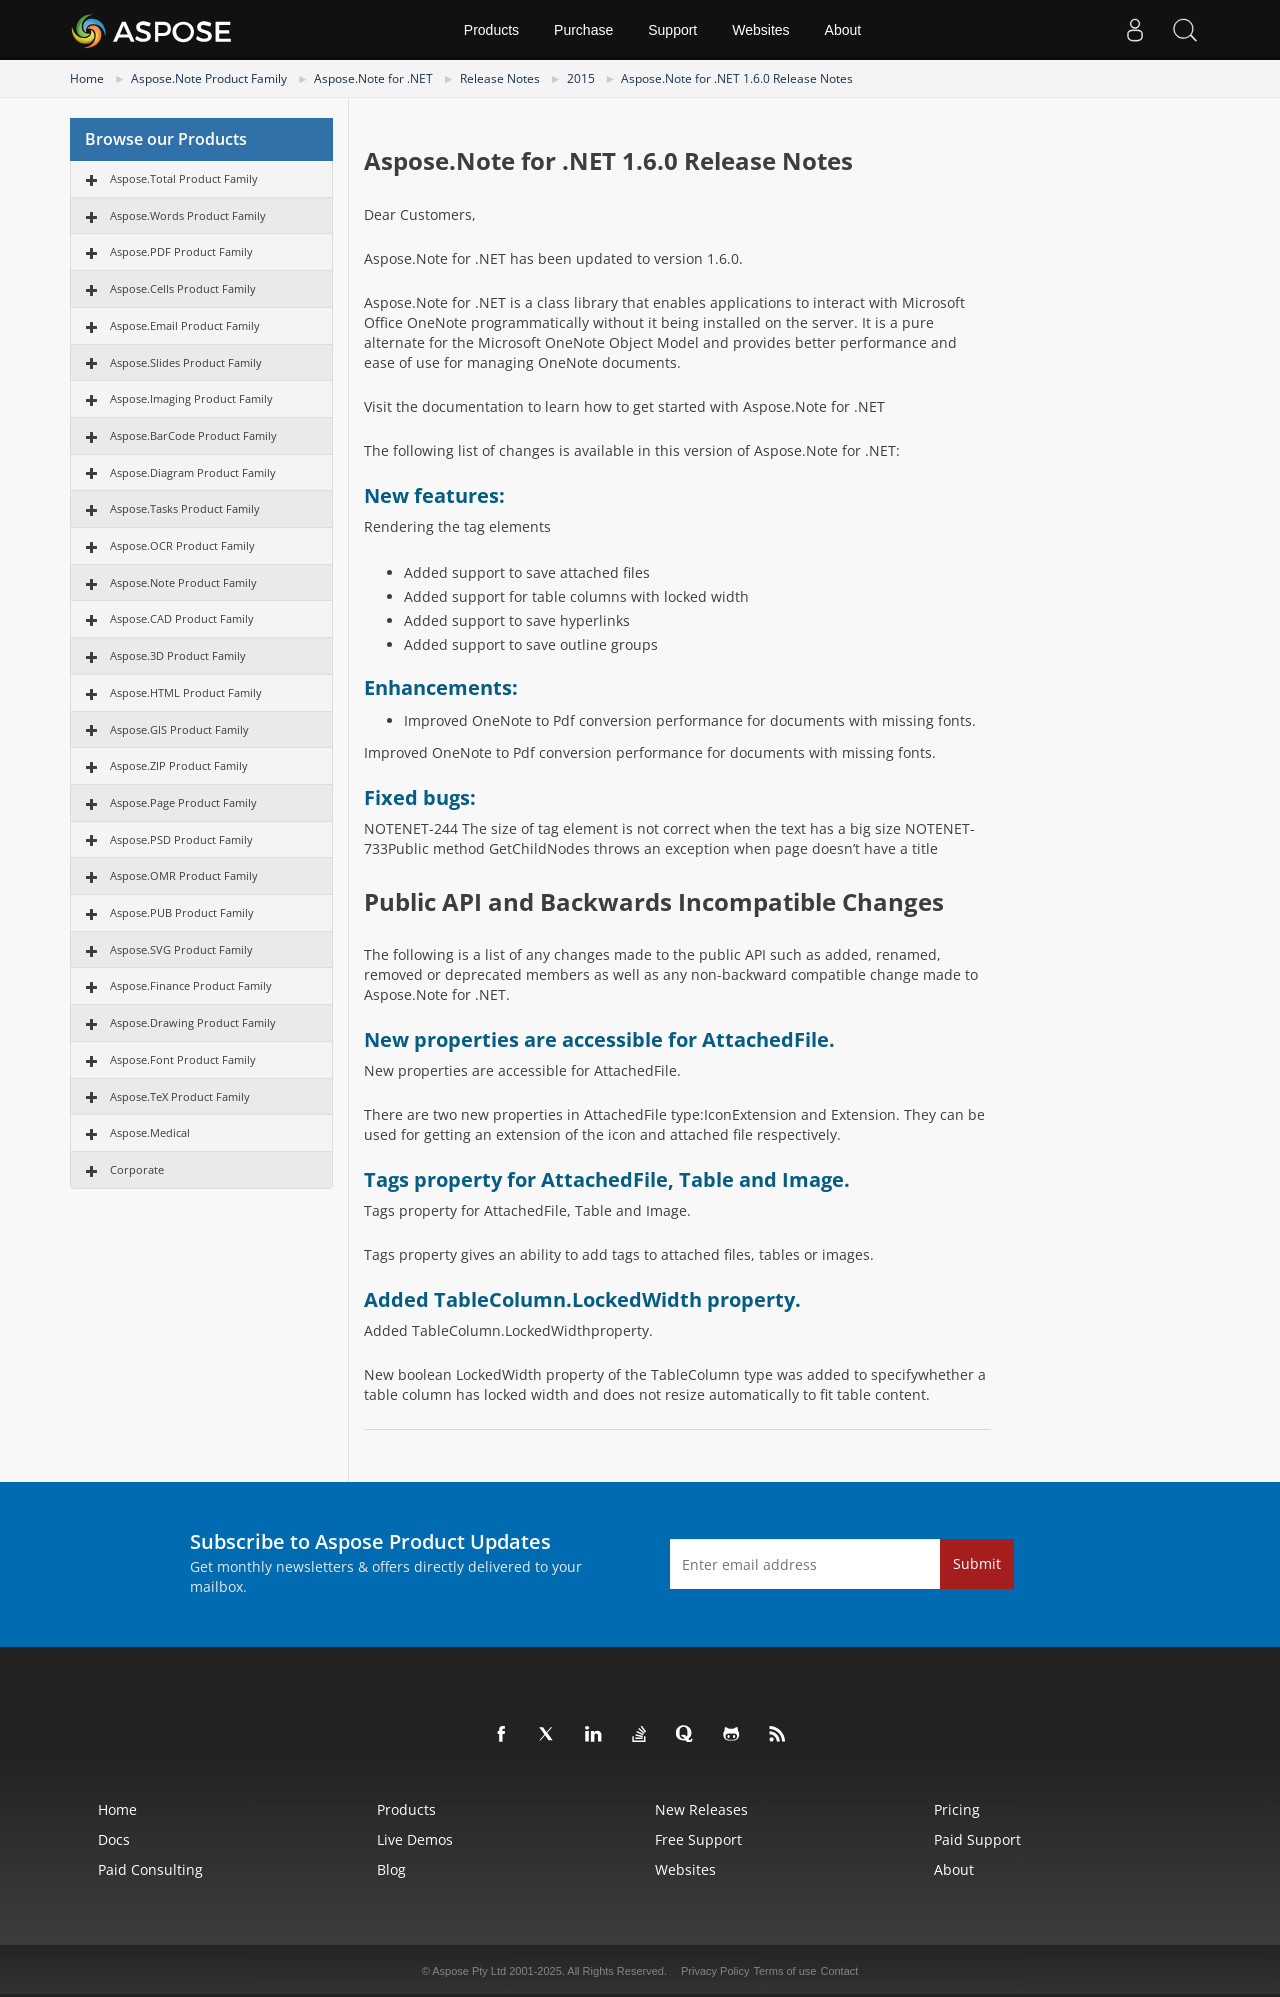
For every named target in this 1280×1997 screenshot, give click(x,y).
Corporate (137, 1169)
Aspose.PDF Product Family (181, 251)
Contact (839, 1971)
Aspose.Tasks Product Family (185, 508)
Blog (391, 1869)
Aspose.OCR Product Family (182, 545)
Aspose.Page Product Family (183, 802)
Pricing (957, 1809)
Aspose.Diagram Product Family (193, 472)
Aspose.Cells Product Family (183, 288)
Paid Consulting (150, 1869)
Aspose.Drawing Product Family (193, 1022)
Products (491, 30)
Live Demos (415, 1839)
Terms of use (784, 1971)
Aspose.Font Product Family (183, 1059)
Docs (114, 1839)
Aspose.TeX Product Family (180, 1096)
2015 (581, 78)
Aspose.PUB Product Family (182, 912)
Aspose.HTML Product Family (186, 692)
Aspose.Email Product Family (185, 325)
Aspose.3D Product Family (178, 655)
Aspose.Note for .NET (373, 78)
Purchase (583, 30)
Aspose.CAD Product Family (182, 618)
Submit (977, 1563)
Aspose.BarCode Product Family (193, 435)
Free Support (698, 1839)
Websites (760, 30)
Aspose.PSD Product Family (181, 839)
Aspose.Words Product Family (188, 215)
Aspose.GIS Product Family (179, 729)
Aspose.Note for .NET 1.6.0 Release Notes (737, 78)
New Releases (701, 1809)
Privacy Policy (715, 1971)
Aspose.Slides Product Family (186, 362)
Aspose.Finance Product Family (191, 985)
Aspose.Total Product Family (184, 178)
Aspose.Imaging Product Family (191, 398)
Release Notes (500, 78)
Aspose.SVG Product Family (181, 949)
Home (87, 78)
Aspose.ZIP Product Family (179, 765)
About (843, 30)
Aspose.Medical (150, 1132)
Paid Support (977, 1839)
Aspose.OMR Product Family (184, 875)
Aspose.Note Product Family (209, 78)
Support (672, 30)
